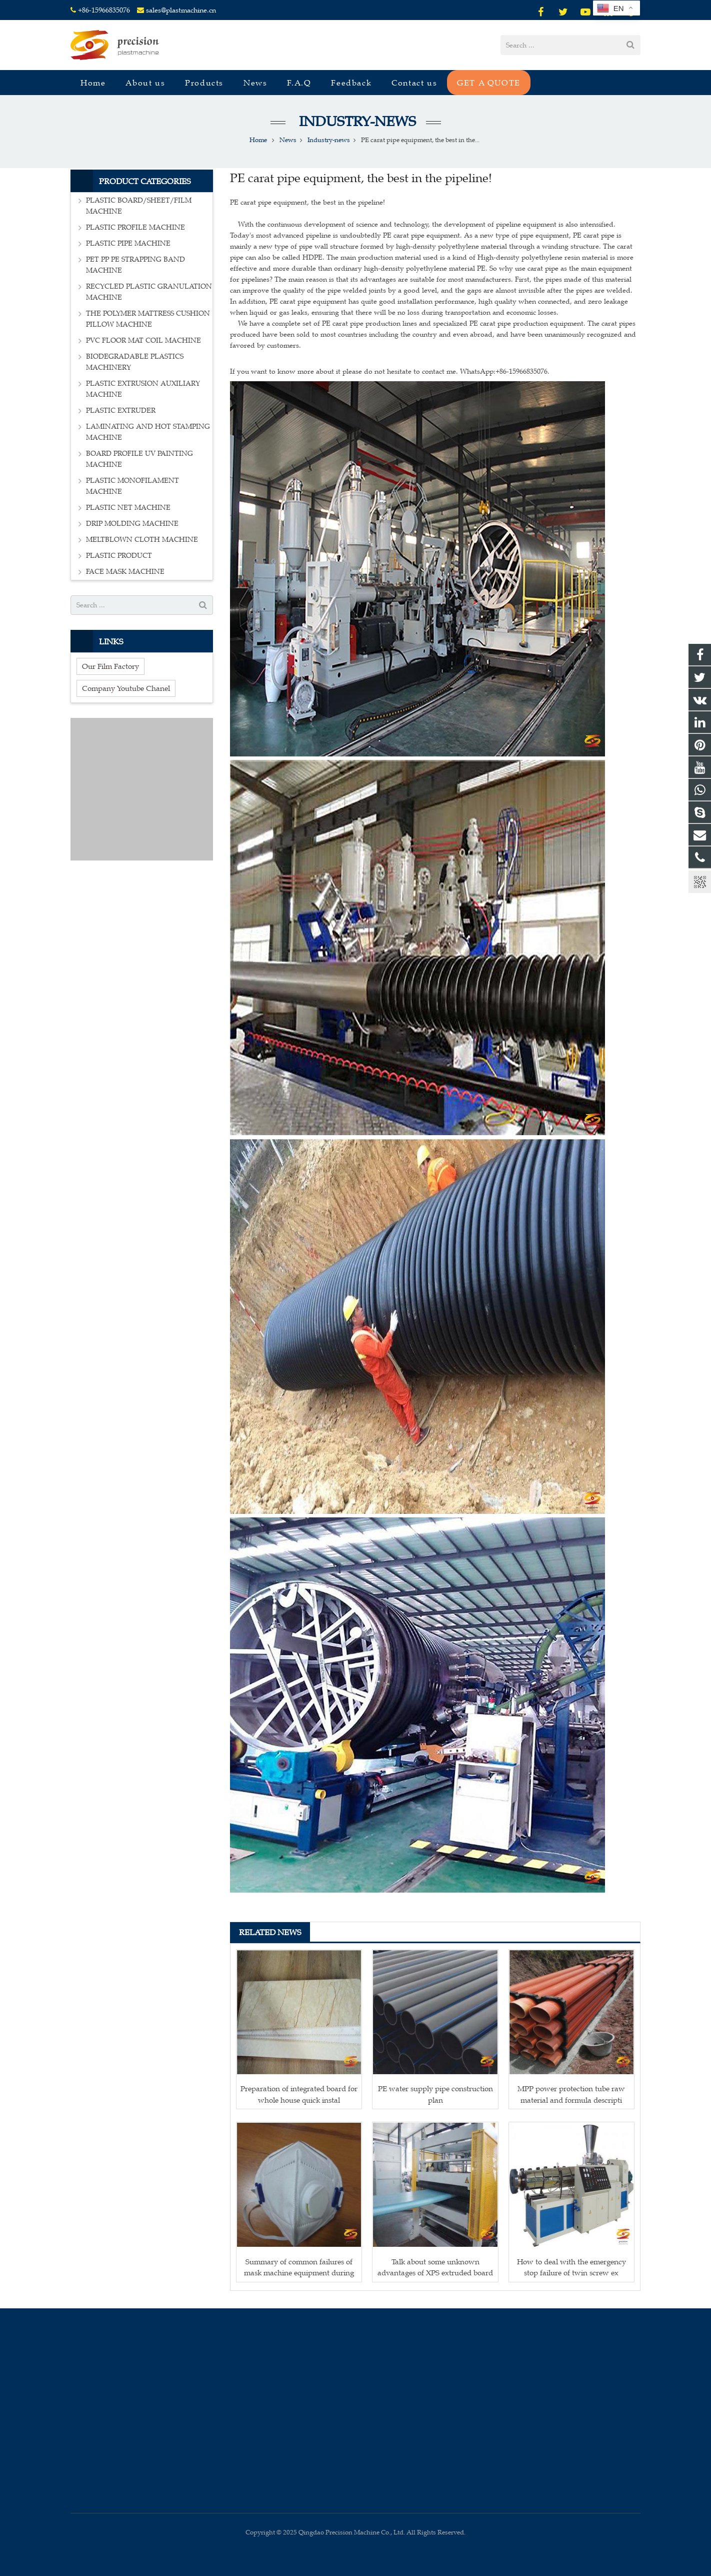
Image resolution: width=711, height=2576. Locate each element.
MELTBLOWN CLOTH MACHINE (142, 539)
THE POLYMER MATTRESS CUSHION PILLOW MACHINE (148, 319)
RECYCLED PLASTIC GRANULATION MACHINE (149, 292)
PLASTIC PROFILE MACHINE (135, 227)
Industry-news (356, 121)
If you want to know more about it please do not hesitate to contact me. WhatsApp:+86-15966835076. (390, 371)
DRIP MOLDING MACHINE (132, 523)
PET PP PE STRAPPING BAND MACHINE (135, 265)
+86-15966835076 (104, 10)
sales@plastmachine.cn (181, 10)
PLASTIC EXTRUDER (121, 410)
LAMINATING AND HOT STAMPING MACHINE (148, 432)
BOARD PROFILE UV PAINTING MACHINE (139, 459)
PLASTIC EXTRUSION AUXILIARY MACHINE (143, 389)
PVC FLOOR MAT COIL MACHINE (143, 340)
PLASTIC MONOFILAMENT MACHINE (132, 486)
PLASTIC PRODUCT (119, 555)
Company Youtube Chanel (126, 688)
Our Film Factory (110, 666)
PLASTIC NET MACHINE (128, 507)
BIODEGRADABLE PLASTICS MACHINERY (135, 362)
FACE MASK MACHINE (125, 571)
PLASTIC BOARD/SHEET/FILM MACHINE (139, 206)
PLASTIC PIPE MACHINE (128, 243)
